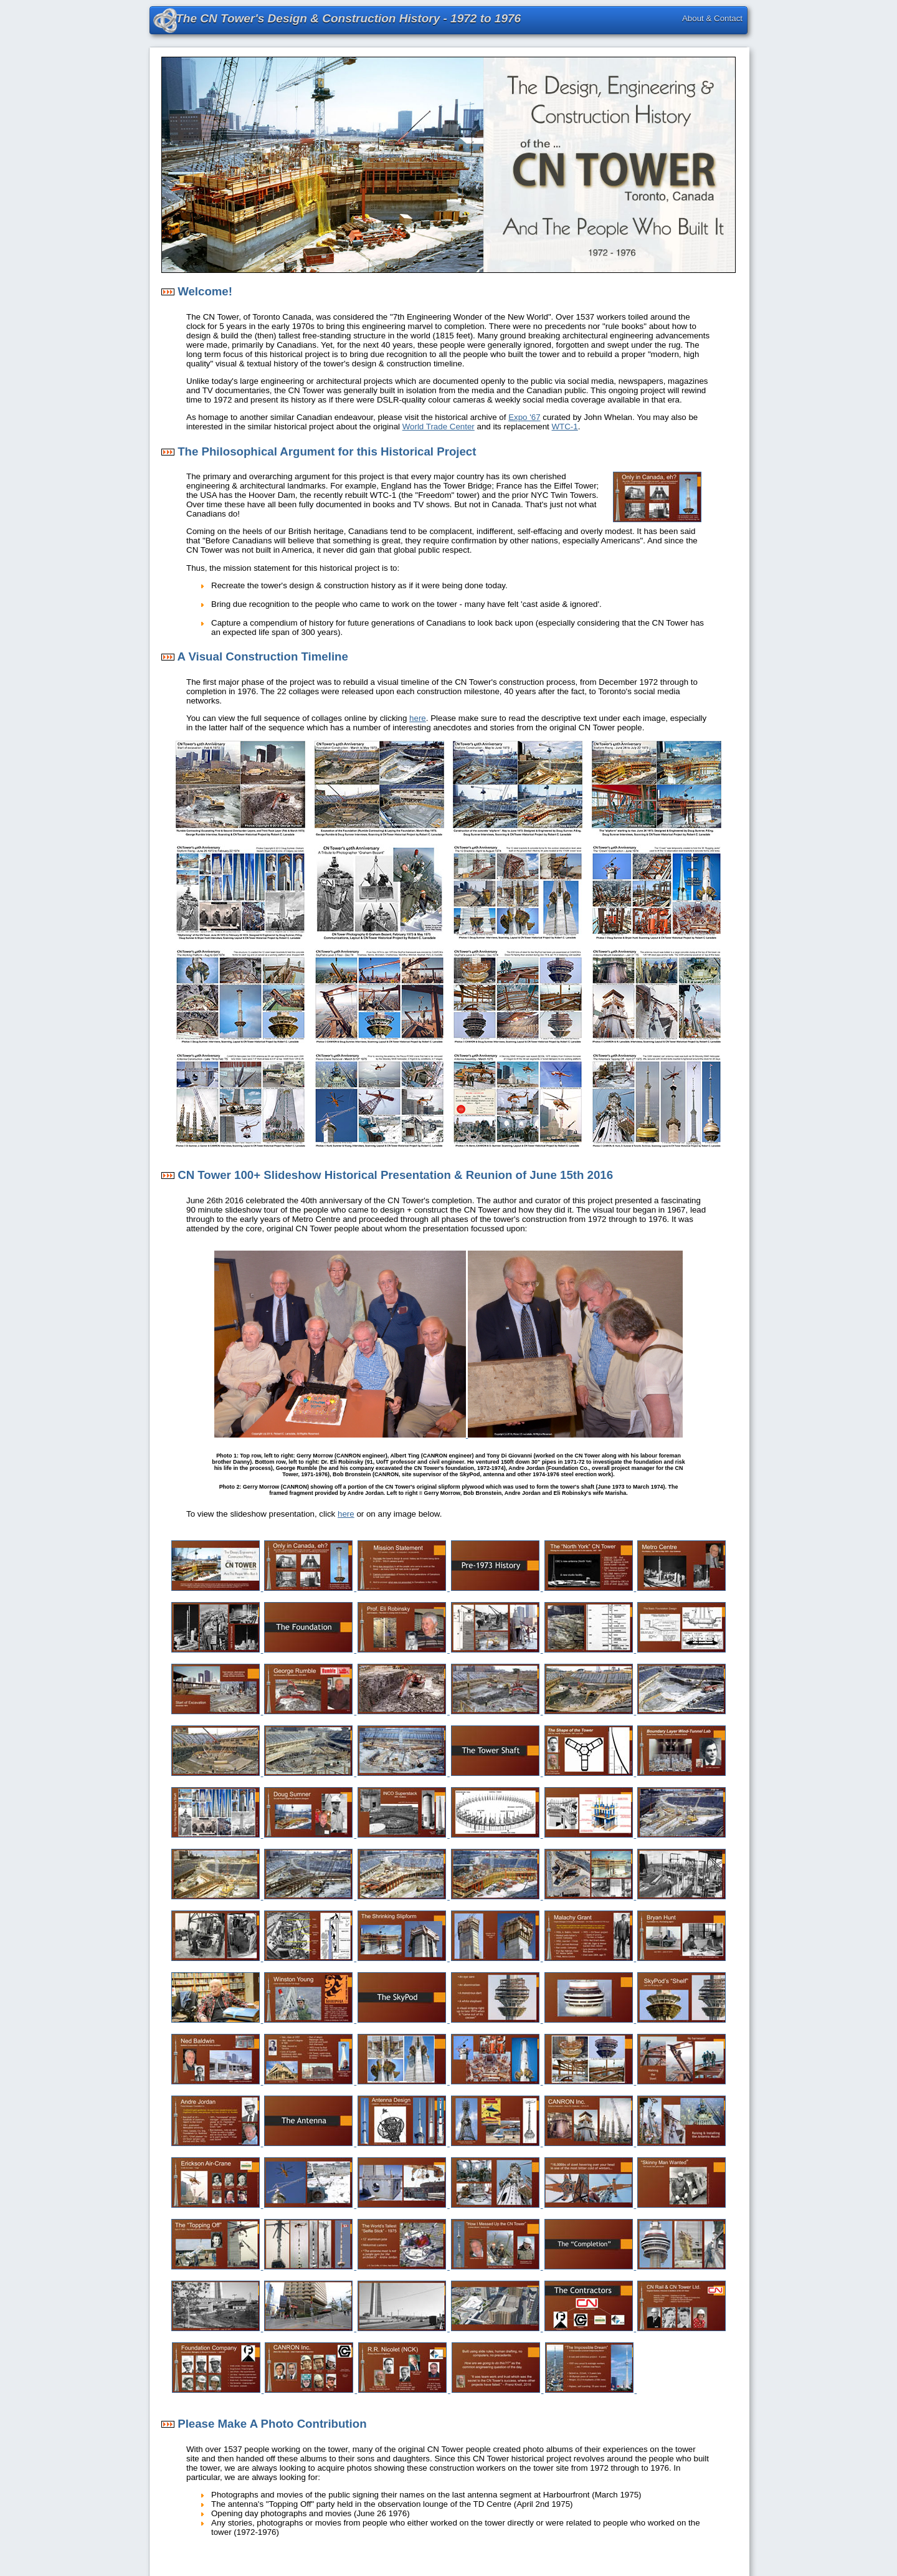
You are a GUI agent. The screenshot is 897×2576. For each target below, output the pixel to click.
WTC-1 (565, 426)
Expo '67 (524, 417)
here (417, 718)
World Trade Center (438, 426)
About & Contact (712, 18)
